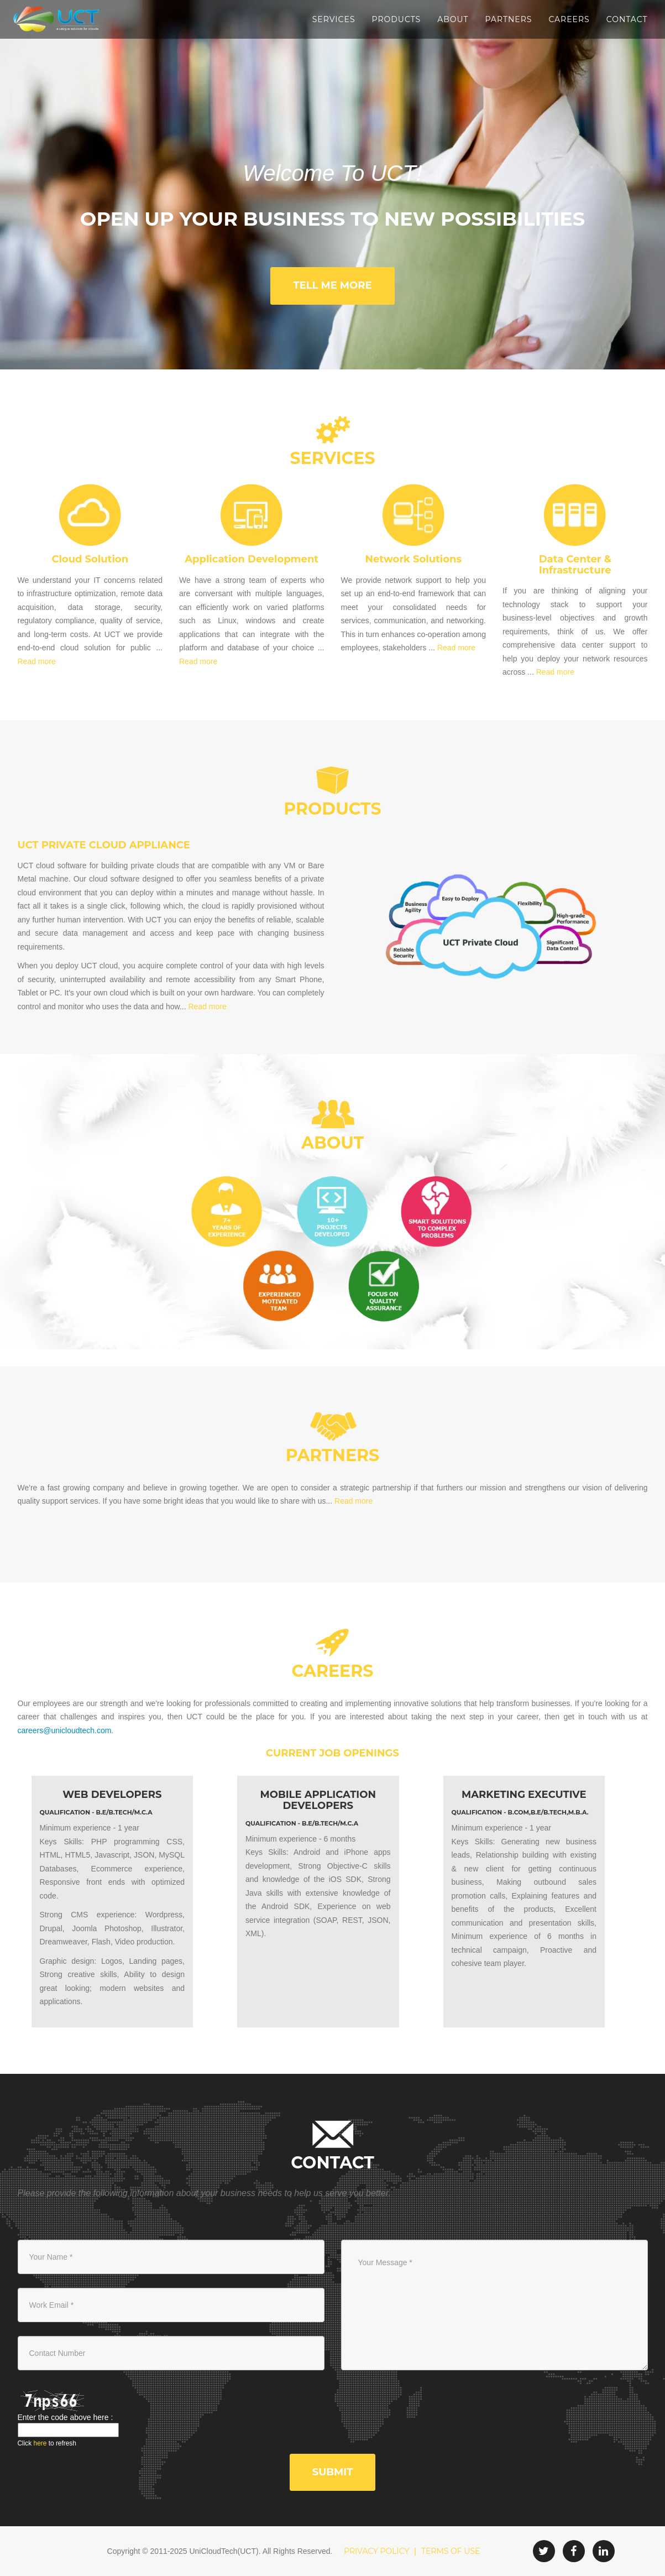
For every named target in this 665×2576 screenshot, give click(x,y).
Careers (568, 19)
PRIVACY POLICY (376, 2551)
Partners (508, 19)
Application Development (251, 559)
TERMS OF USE (450, 2551)
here (40, 2443)
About (452, 19)
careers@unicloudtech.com (65, 1730)
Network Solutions (413, 559)
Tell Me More (332, 285)
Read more (37, 661)
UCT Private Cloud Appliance (104, 845)
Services (333, 19)
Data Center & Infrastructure (575, 564)
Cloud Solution (89, 559)
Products (396, 19)
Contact (627, 19)
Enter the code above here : (65, 2417)
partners (332, 1455)
